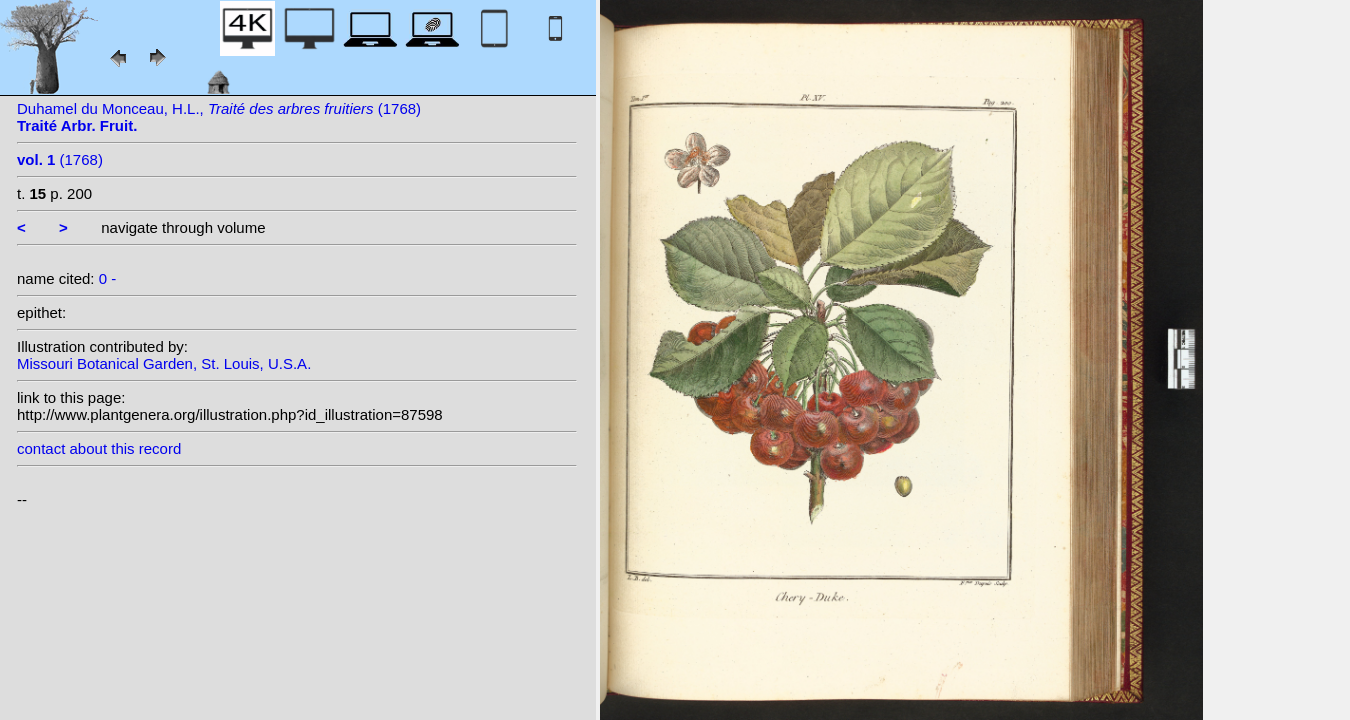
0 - (108, 278)
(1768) (60, 159)
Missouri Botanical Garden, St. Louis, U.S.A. (164, 363)
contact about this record (99, 448)
